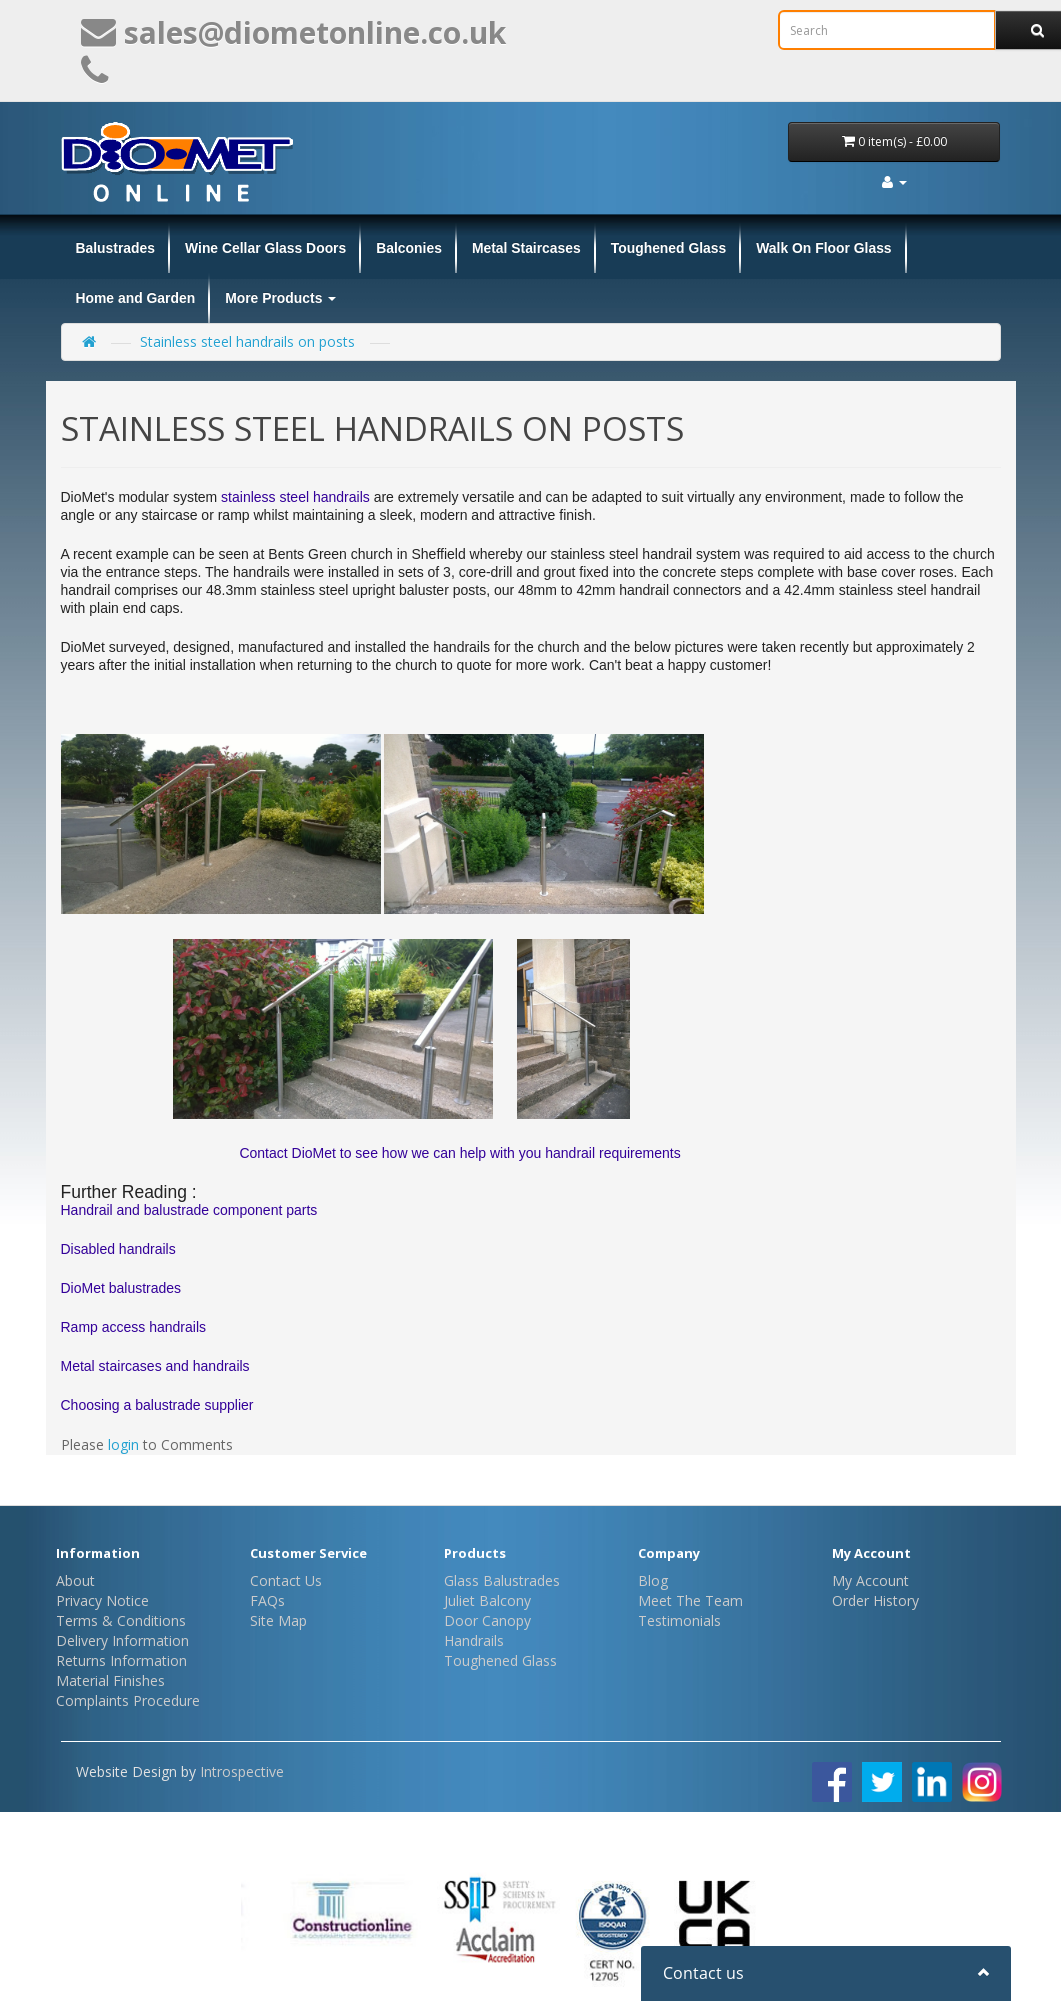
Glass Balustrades (502, 1580)
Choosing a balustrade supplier (157, 1405)
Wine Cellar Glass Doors (265, 248)
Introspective (242, 1771)
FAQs (267, 1600)
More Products (280, 298)
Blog (653, 1580)
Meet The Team (690, 1600)
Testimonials (679, 1620)
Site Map (278, 1620)
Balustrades (116, 248)
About (75, 1580)
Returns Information (121, 1660)
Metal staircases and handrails (155, 1366)
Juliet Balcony (487, 1600)
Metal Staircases (526, 248)
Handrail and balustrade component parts (189, 1210)
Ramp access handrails (134, 1327)
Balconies (409, 248)
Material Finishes (110, 1680)
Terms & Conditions (121, 1620)
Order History (875, 1600)
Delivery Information (122, 1640)
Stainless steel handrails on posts (247, 341)
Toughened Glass (669, 248)
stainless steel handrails (295, 497)
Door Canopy (487, 1620)
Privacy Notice (102, 1600)
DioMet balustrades (121, 1288)
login (123, 1444)
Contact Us (286, 1580)
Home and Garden (136, 298)
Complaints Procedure (128, 1700)
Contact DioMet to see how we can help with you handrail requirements (456, 1153)
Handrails (474, 1640)
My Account (870, 1580)
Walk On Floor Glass (823, 248)
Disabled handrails (118, 1249)
